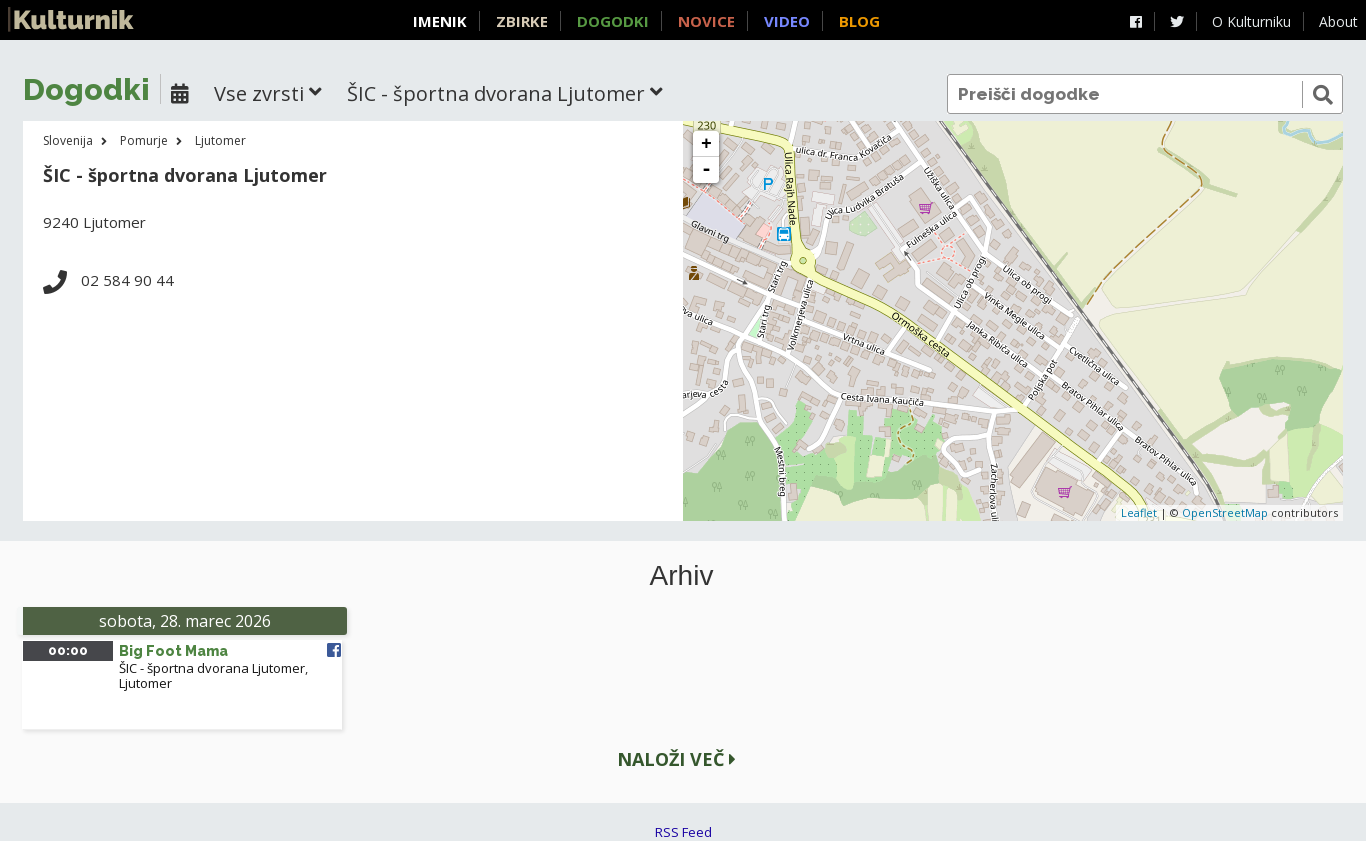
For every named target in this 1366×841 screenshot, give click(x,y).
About (1338, 21)
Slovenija (68, 140)
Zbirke (522, 21)
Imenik (440, 21)
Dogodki (613, 21)
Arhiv (682, 576)
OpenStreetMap (1225, 512)
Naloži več (676, 759)
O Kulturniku (1251, 21)
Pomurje (144, 140)
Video (787, 21)
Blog (859, 21)
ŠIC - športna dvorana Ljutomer (212, 668)
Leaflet (1139, 512)
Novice (706, 21)
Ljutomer (220, 140)
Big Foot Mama (173, 651)
